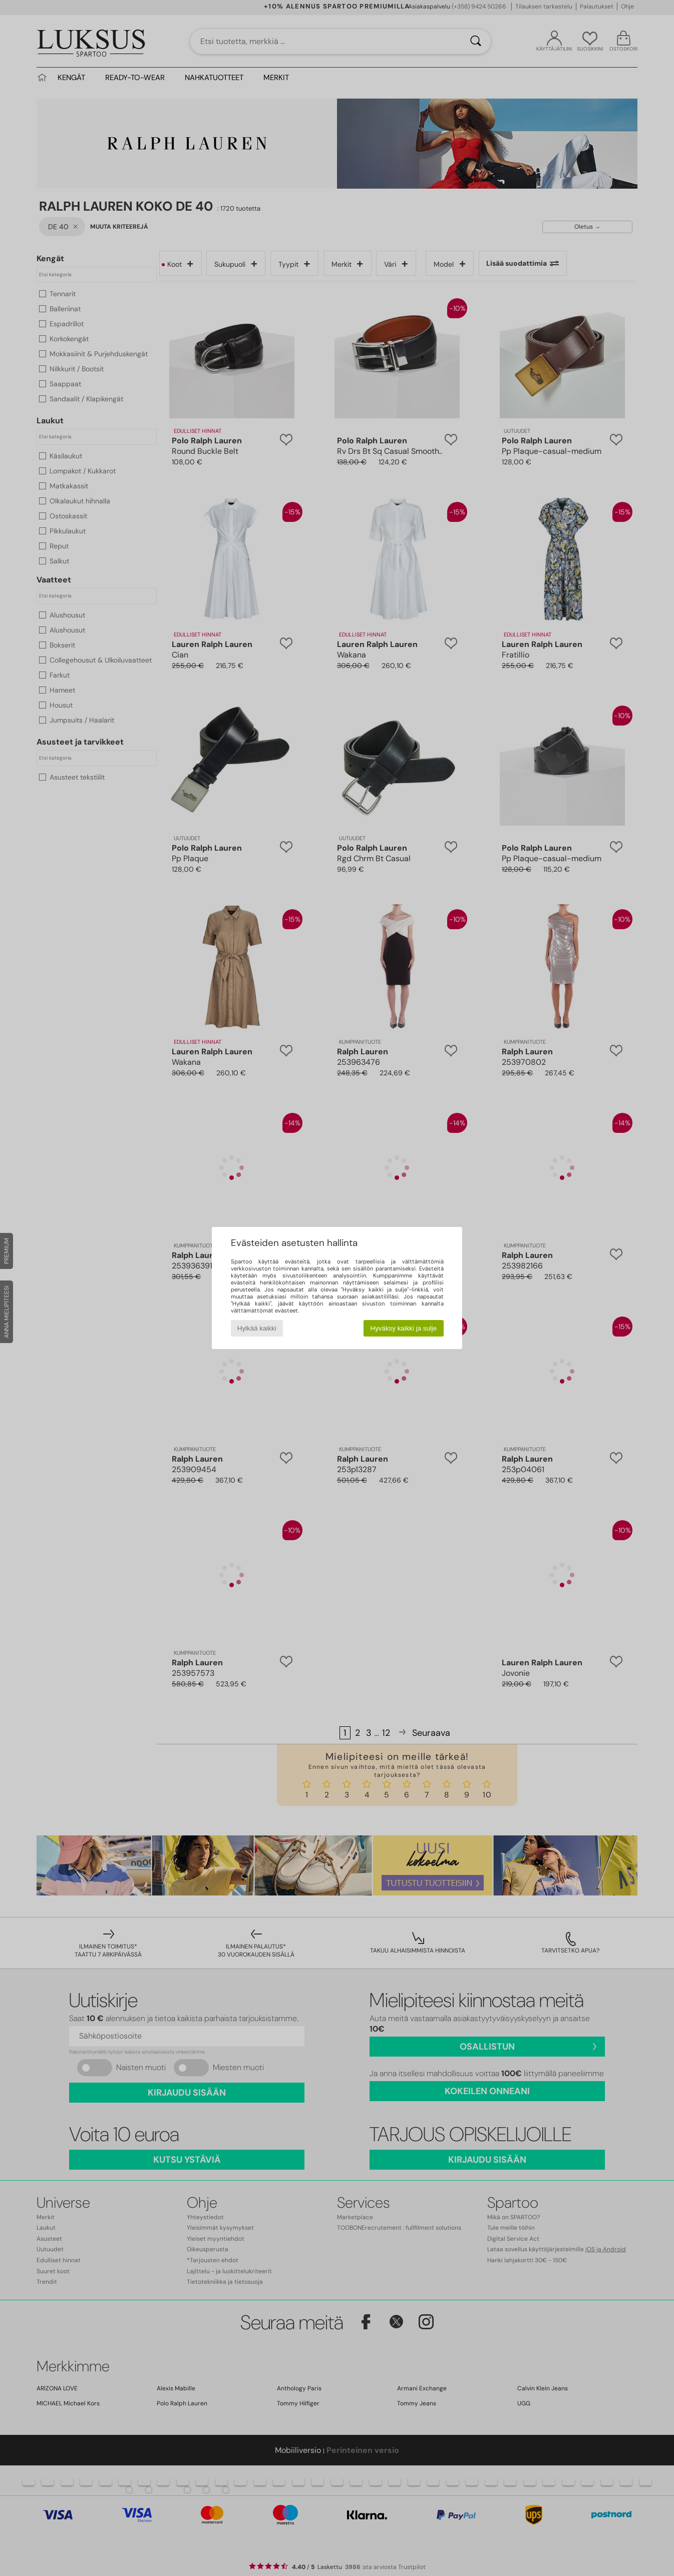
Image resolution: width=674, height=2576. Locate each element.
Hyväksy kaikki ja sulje (404, 1328)
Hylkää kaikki (256, 1328)
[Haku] (476, 41)
